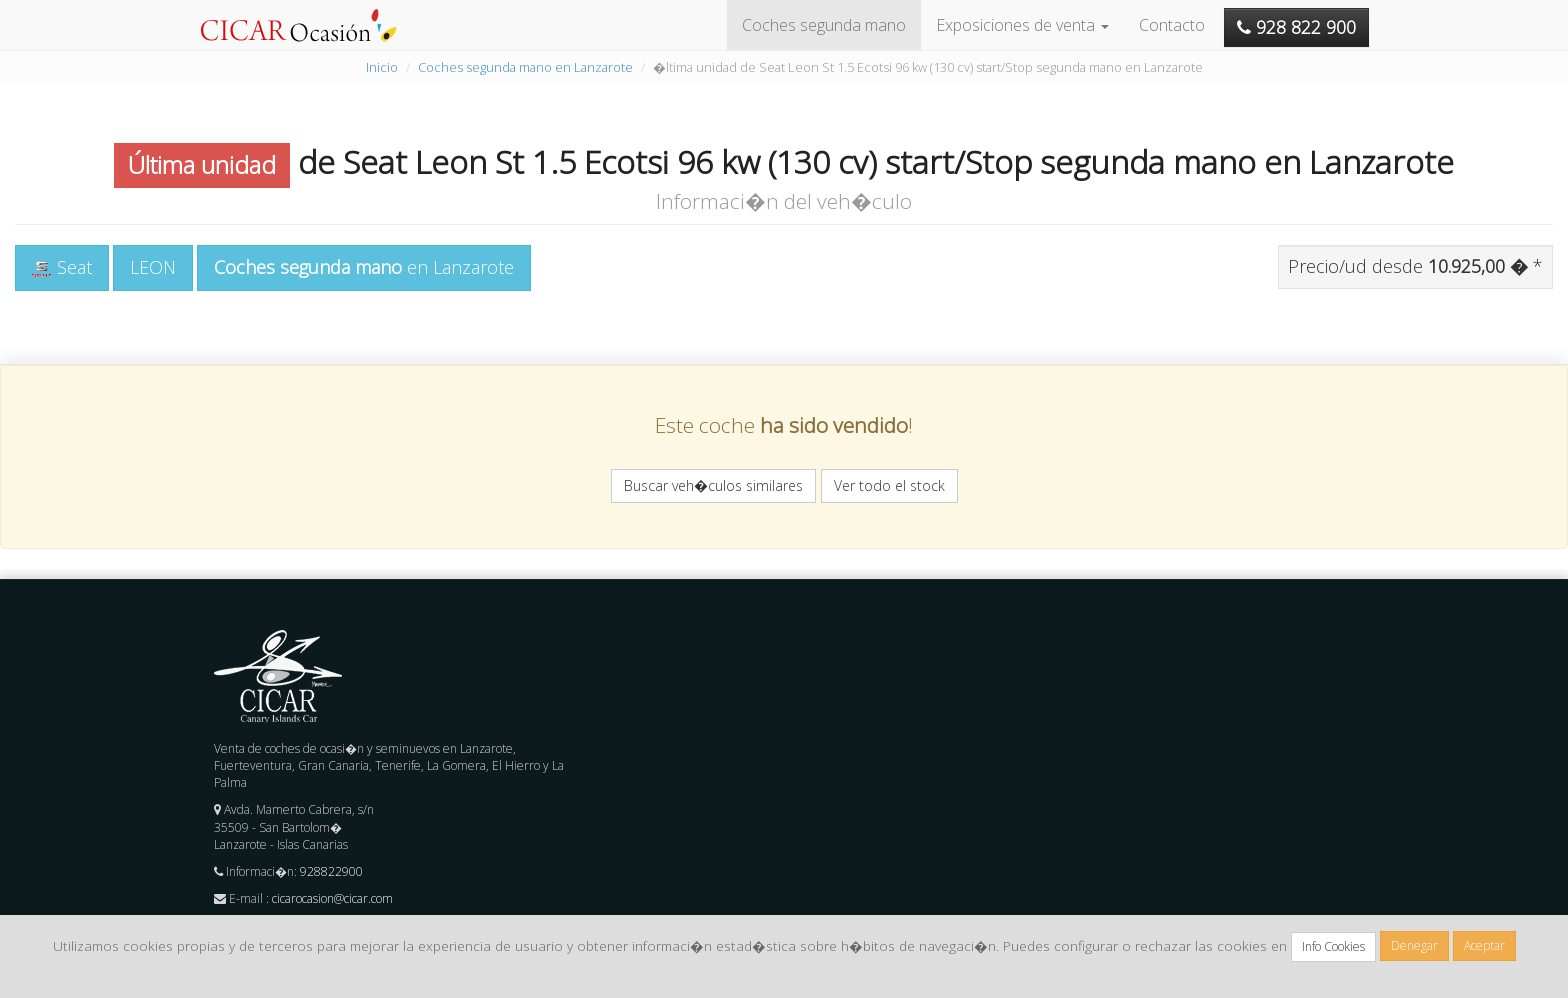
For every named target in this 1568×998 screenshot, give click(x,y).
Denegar (1414, 945)
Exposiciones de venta (1022, 25)
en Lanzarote (364, 267)
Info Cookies (1333, 946)
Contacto (1172, 25)
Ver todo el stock (889, 485)
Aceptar (1484, 945)
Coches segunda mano (824, 25)
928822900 (331, 871)
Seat (62, 267)
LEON (153, 267)
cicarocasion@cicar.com (332, 898)
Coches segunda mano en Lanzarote (525, 67)
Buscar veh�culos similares (713, 485)
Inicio (382, 67)
